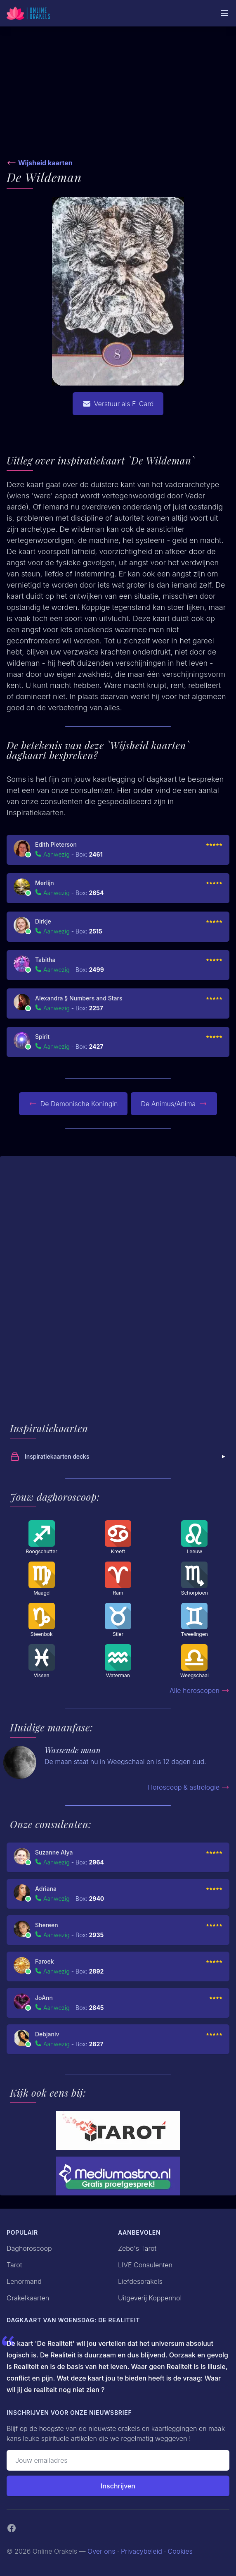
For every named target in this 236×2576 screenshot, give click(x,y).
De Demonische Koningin (73, 1104)
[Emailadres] (118, 2460)
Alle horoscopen (199, 1690)
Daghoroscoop (29, 2248)
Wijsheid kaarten (45, 163)
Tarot (14, 2265)
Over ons (101, 2551)
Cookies (180, 2551)
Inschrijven (118, 2486)
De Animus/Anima (174, 1104)
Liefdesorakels (140, 2281)
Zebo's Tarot (137, 2248)
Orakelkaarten (28, 2298)
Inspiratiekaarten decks (119, 1457)
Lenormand (24, 2281)
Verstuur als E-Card (118, 404)
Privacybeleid (141, 2551)
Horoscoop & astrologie (188, 1787)
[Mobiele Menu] (224, 13)
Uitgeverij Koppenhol (150, 2298)
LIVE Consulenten (145, 2265)
